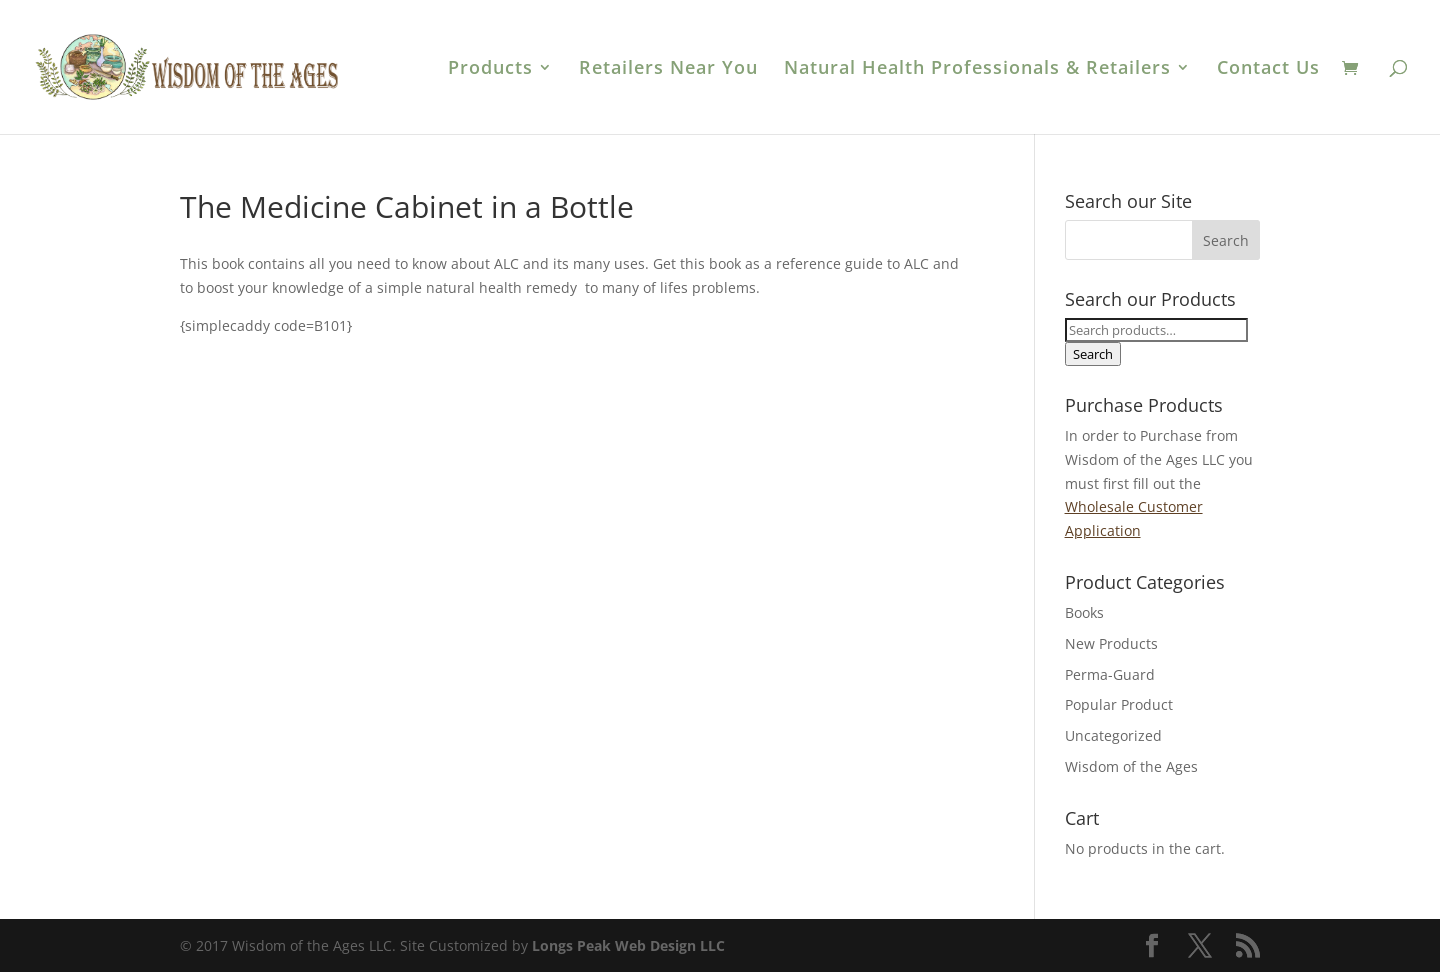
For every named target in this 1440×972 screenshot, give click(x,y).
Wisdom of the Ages (1131, 766)
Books (1084, 612)
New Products (1111, 643)
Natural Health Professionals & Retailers (977, 69)
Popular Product (1119, 704)
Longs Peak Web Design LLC (628, 945)
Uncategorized (1113, 735)
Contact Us (1268, 69)
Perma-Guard (1110, 674)
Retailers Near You (668, 69)
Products (490, 69)
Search (1093, 354)
